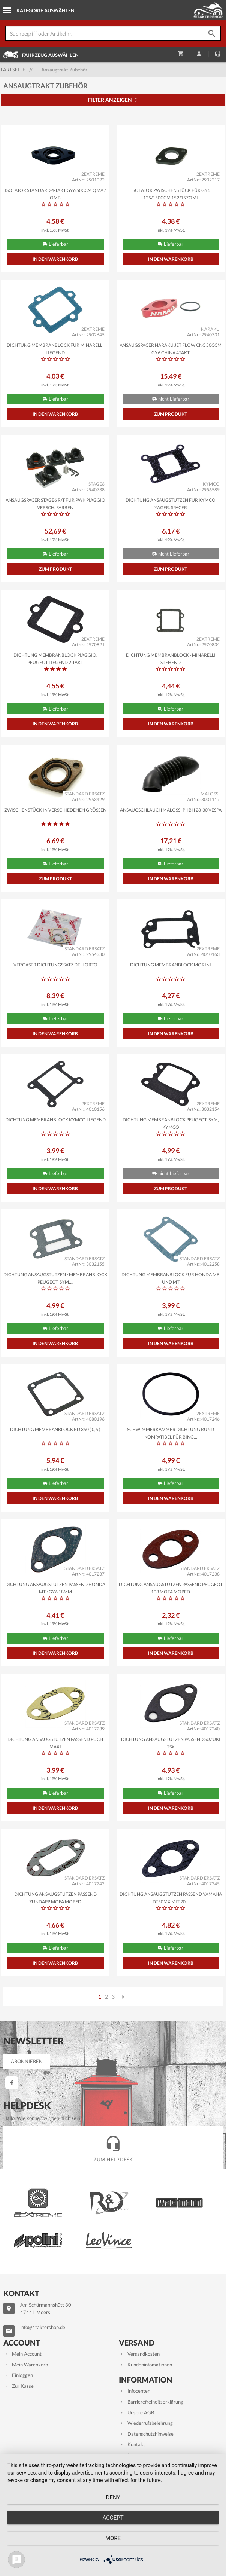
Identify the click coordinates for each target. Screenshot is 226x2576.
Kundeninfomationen (145, 2365)
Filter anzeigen (113, 100)
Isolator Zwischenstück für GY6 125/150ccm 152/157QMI (170, 193)
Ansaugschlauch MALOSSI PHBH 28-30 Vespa (171, 810)
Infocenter (134, 2391)
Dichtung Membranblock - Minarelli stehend (171, 658)
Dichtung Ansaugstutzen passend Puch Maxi (55, 1742)
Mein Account (22, 2354)
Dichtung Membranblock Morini (170, 965)
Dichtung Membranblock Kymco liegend (55, 1119)
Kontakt (132, 2444)
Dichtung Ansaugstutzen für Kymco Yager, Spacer (171, 503)
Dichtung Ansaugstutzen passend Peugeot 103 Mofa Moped (171, 1587)
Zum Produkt (170, 414)
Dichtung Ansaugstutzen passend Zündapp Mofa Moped (55, 1897)
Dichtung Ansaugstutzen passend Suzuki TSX (170, 1742)
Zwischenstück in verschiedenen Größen (55, 810)
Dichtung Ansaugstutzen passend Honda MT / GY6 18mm (55, 1587)
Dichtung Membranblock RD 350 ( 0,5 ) (55, 1429)
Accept (112, 2517)
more (113, 2538)
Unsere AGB (136, 2412)
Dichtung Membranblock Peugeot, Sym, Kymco (171, 1123)
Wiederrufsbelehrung (146, 2423)
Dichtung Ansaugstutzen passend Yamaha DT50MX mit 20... (171, 1897)
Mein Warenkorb (25, 2365)
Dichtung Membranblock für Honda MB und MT (170, 1278)
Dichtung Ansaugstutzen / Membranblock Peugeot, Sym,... (55, 1278)
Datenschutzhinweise (146, 2434)
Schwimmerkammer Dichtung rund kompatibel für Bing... (170, 1433)
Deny (113, 2497)
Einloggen (18, 2375)
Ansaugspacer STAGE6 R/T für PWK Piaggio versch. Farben (55, 503)
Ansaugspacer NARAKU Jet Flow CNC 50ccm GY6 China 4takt (171, 348)
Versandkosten (139, 2354)
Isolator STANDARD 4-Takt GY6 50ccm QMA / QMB (55, 193)
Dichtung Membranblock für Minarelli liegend (55, 348)
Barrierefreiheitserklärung (151, 2402)
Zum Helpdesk (113, 2147)
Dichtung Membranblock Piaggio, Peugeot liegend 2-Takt (55, 658)
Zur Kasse (18, 2386)
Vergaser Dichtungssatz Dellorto (55, 965)
